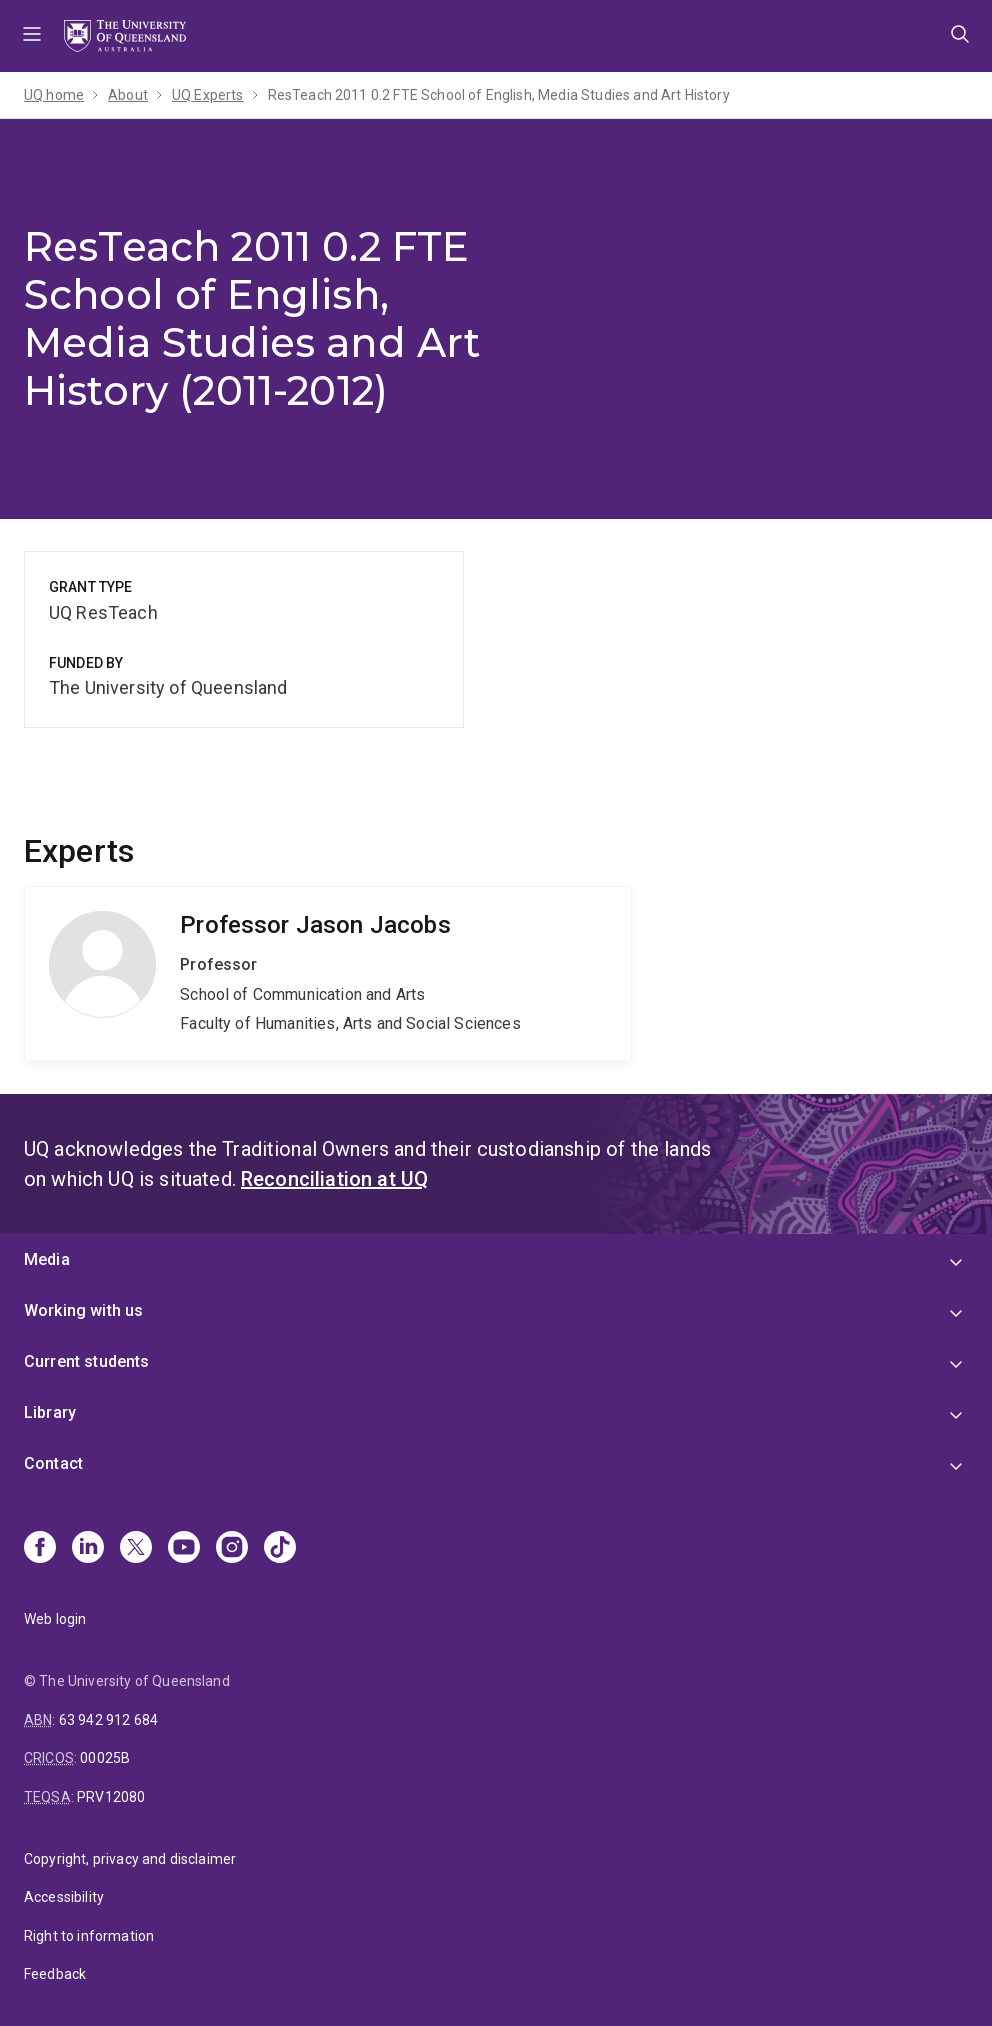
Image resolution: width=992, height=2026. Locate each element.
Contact (53, 1463)
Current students (87, 1361)
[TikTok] (280, 1549)
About (128, 95)
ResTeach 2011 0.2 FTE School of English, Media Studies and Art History (499, 95)
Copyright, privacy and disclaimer (130, 1859)
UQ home (54, 95)
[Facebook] (40, 1549)
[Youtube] (184, 1549)
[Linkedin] (88, 1549)
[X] (136, 1549)
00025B (105, 1758)
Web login (55, 1619)
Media (47, 1259)
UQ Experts (208, 95)
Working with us (83, 1310)
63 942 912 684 (108, 1720)
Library (50, 1412)
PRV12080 (111, 1797)
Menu (32, 36)
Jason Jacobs (328, 974)
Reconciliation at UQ (334, 1179)
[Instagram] (232, 1549)
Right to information (89, 1936)
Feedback (55, 1974)
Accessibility (64, 1897)
